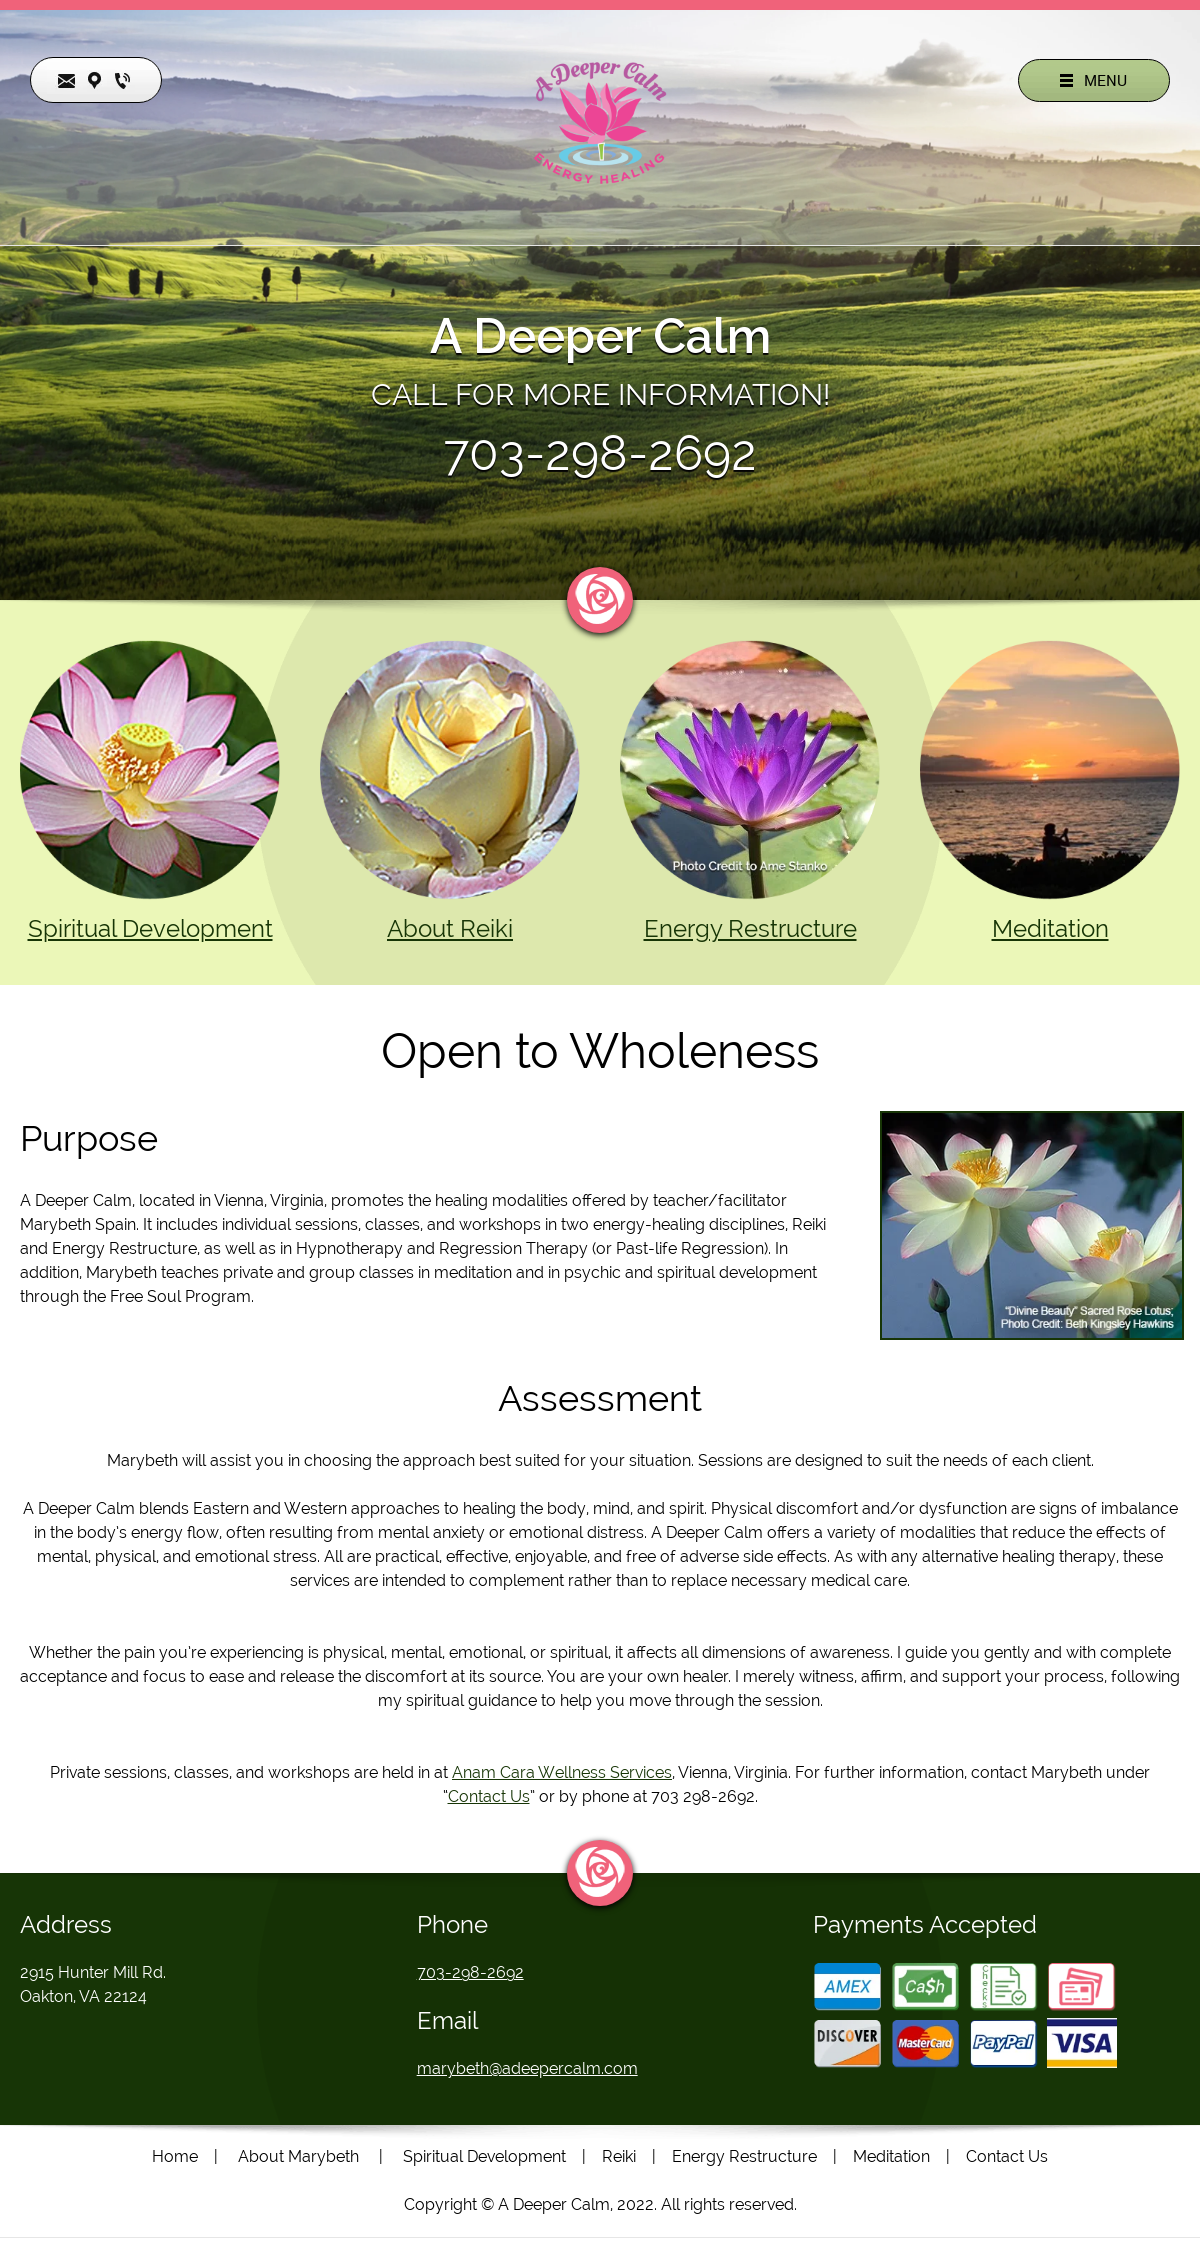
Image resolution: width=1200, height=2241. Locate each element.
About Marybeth (298, 2156)
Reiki (619, 2156)
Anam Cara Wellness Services (562, 1772)
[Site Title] (600, 123)
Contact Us (489, 1796)
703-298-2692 (600, 453)
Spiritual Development (150, 928)
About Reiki (450, 928)
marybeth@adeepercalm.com (527, 2068)
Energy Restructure (750, 928)
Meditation (1050, 928)
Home (175, 2156)
